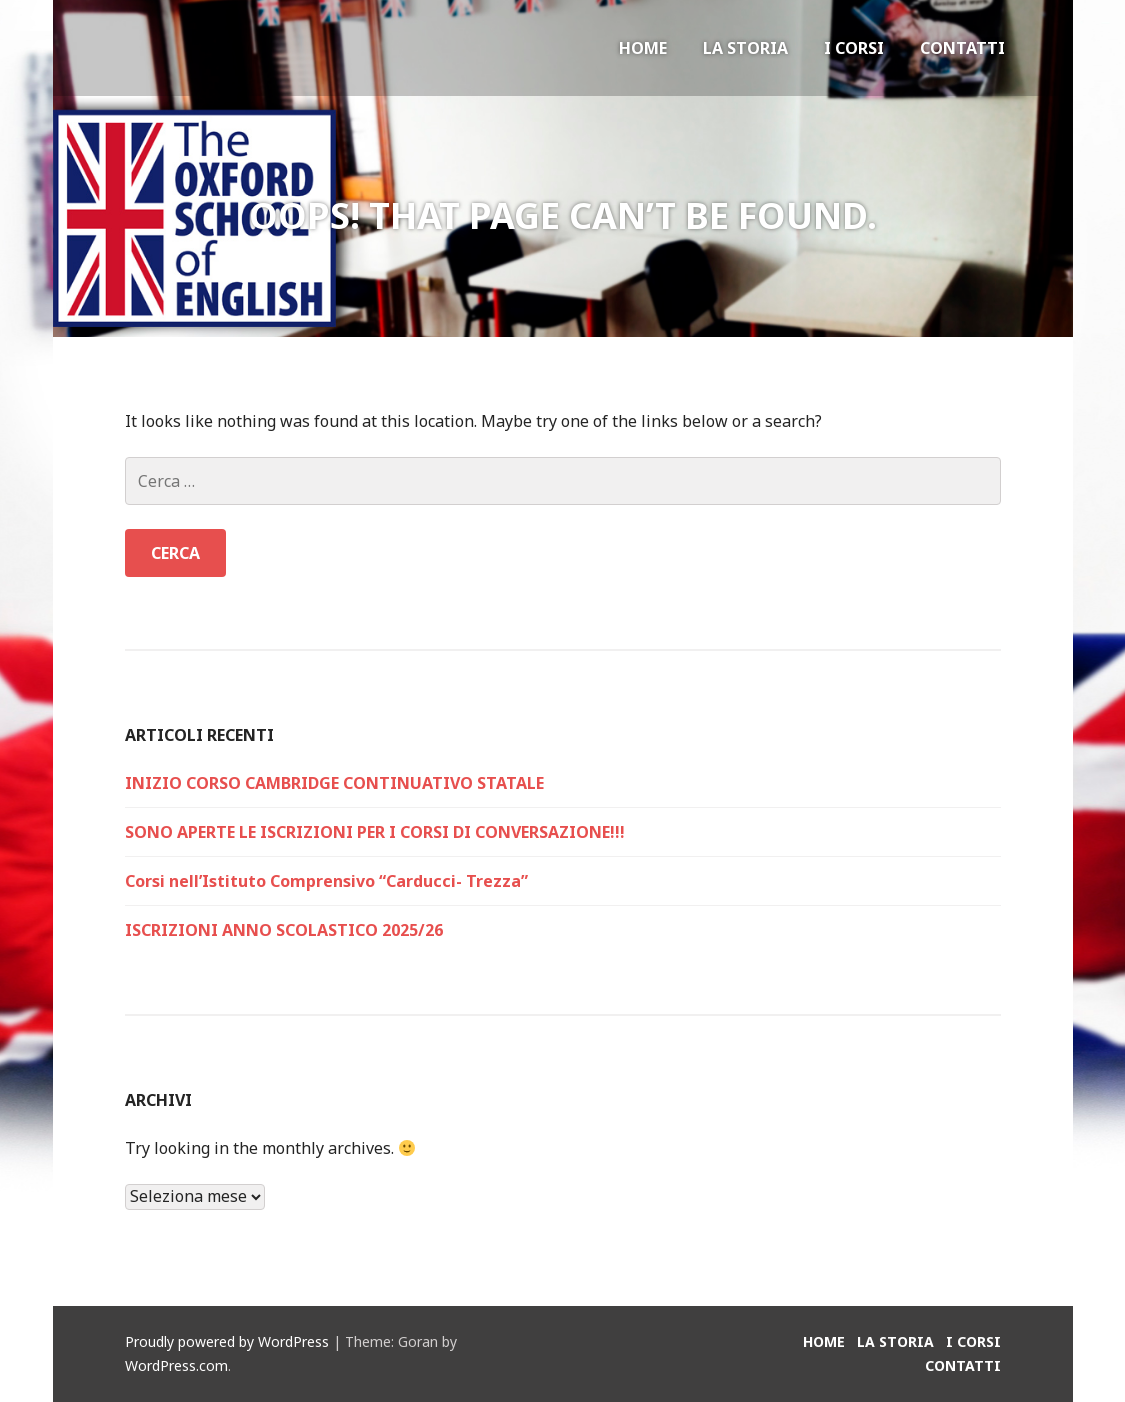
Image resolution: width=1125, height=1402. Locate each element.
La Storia (745, 48)
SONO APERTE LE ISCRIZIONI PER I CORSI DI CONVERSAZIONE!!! (375, 832)
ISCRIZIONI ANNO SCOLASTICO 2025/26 (284, 930)
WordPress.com (176, 1365)
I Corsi (854, 48)
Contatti (962, 48)
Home (643, 48)
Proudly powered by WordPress (227, 1341)
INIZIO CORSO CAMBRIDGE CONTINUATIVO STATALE (334, 783)
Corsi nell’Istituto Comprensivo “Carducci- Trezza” (326, 881)
